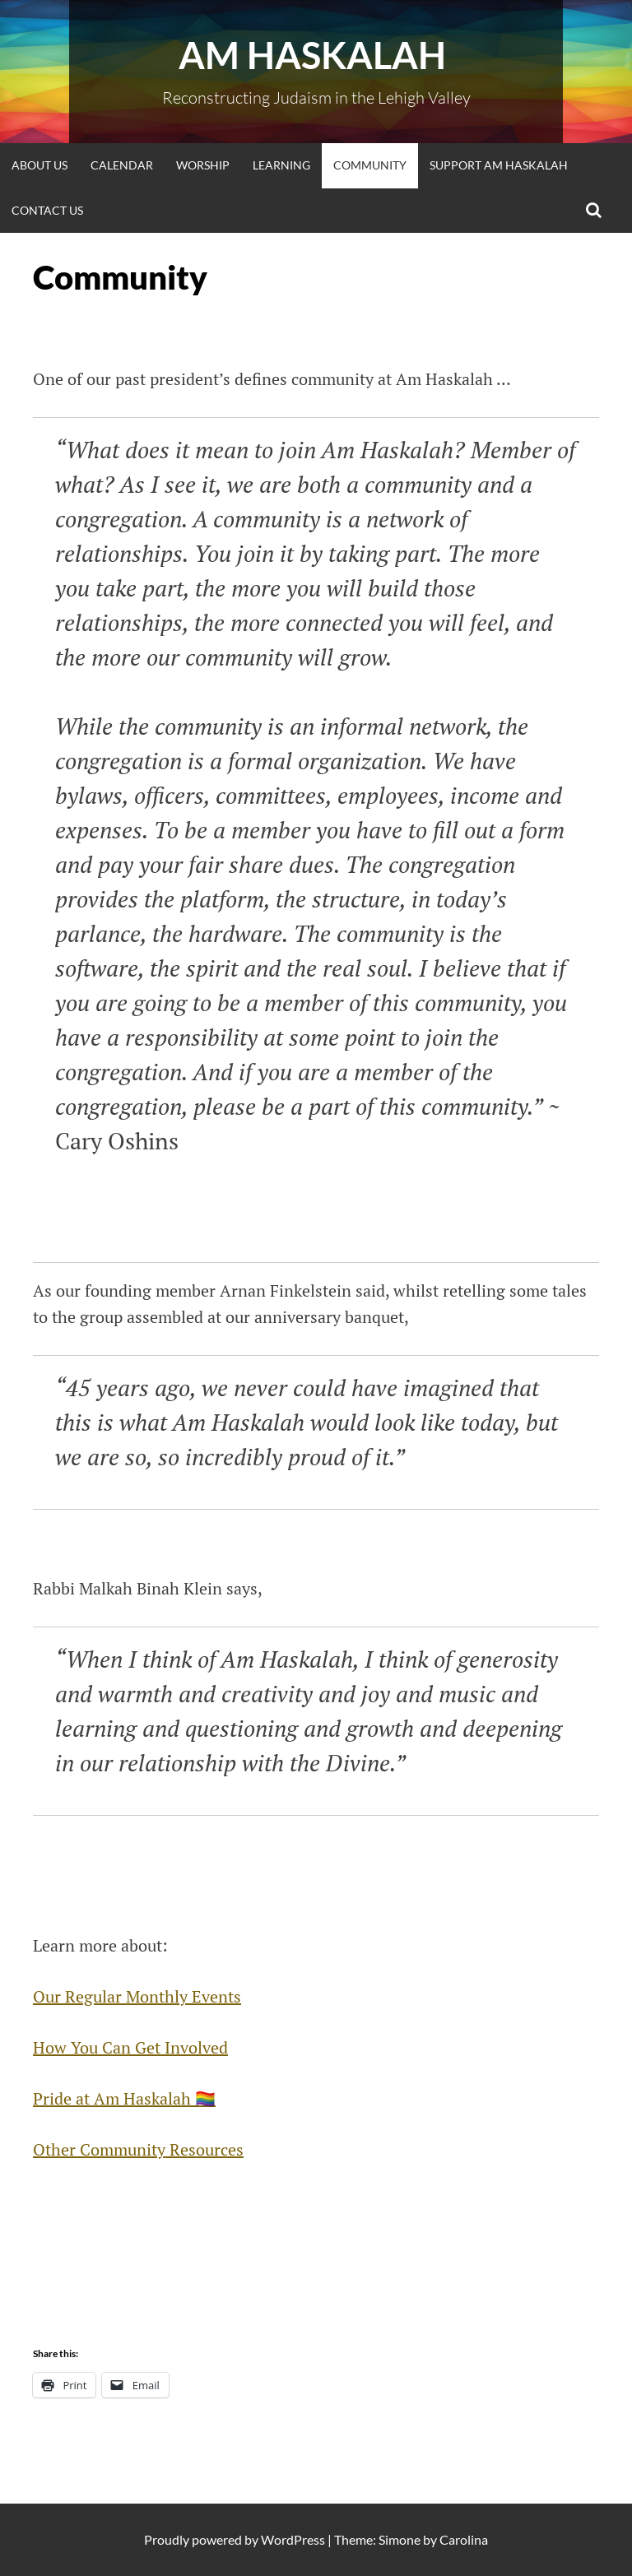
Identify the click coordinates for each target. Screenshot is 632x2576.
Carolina (463, 2539)
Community (370, 165)
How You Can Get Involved (130, 2047)
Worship (203, 165)
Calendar (122, 165)
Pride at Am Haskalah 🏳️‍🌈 (124, 2098)
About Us (39, 165)
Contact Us (47, 210)
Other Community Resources (138, 2149)
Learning (281, 165)
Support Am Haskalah (499, 165)
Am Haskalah (316, 55)
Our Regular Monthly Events (137, 1996)
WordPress (293, 2539)
